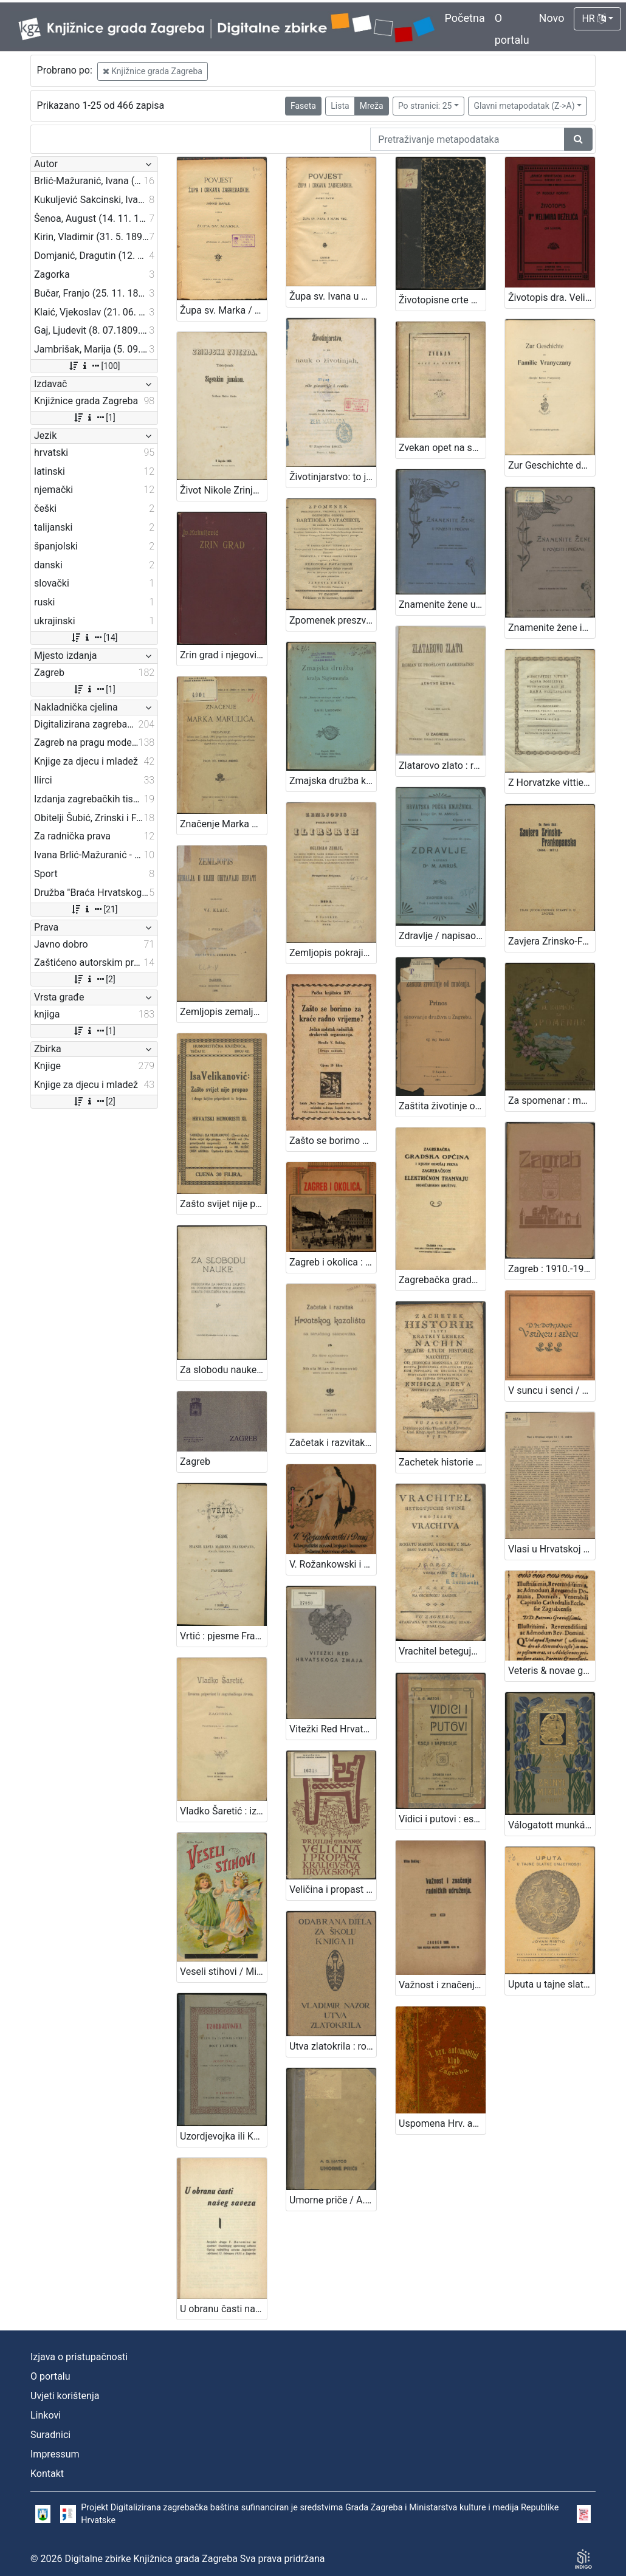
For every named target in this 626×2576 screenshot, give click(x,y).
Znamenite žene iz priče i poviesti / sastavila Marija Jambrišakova (551, 627)
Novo (552, 18)
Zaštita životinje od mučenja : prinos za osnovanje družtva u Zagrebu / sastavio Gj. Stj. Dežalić (442, 1106)
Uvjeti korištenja (64, 2396)
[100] (94, 366)
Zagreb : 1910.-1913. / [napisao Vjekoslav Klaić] (551, 1269)
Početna (465, 18)
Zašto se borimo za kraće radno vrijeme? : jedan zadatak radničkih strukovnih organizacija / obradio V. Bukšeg (332, 1140)
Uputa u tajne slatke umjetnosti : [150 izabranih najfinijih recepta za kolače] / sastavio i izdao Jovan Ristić (551, 1984)
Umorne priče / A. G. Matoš (332, 2200)
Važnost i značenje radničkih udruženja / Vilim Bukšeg (442, 1985)
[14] (94, 637)
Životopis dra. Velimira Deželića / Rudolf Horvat (551, 297)
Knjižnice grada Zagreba (152, 71)
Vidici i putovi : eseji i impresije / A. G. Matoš (442, 1819)
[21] (94, 909)
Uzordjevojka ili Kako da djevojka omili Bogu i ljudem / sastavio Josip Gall (223, 2136)
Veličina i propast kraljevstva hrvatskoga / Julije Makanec (332, 1889)
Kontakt (47, 2473)
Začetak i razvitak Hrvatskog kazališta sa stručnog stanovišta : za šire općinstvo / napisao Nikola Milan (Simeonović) (332, 1442)
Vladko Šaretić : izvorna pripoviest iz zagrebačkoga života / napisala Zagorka (223, 1811)
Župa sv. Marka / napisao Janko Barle (223, 310)
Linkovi (45, 2415)
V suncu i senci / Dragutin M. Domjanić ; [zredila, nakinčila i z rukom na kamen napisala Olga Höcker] (551, 1390)
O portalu (50, 2376)
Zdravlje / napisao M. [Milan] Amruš (442, 936)
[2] (94, 979)
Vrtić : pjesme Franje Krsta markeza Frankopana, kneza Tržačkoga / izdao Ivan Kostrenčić (223, 1636)
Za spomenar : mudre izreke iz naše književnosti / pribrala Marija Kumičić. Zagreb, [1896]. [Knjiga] (551, 1100)
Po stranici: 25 (425, 106)
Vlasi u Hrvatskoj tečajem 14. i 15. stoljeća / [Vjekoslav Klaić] (551, 1549)
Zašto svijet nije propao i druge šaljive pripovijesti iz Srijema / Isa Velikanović (223, 1204)
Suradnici (50, 2434)
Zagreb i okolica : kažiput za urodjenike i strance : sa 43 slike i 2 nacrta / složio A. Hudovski (332, 1262)
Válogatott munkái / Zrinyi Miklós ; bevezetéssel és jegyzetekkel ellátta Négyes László (551, 1825)
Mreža (372, 106)
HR (593, 18)
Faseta (303, 106)
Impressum (55, 2454)
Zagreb (195, 1461)
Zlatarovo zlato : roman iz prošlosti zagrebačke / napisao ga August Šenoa (442, 765)
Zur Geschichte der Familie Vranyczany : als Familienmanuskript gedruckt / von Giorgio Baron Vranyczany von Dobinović (551, 465)
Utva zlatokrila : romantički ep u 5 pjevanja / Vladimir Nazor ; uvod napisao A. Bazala (332, 2046)
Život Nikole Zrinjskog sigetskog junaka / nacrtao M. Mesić (223, 490)
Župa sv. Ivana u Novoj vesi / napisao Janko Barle (332, 296)
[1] (94, 417)
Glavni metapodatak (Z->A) (523, 106)
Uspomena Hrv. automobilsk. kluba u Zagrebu (442, 2123)
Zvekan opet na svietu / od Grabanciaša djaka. (442, 447)
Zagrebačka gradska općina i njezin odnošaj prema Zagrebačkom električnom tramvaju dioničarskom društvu (442, 1280)
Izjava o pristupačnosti (79, 2357)
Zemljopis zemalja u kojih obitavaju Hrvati (223, 1012)
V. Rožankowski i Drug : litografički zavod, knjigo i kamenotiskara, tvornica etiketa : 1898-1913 (332, 1564)
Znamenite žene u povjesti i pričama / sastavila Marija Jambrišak (442, 604)
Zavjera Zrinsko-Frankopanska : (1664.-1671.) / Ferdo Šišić (551, 941)
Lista (340, 106)
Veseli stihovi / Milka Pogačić (223, 1971)
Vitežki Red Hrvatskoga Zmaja (332, 1729)
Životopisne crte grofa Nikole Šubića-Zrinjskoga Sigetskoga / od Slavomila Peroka (442, 300)
